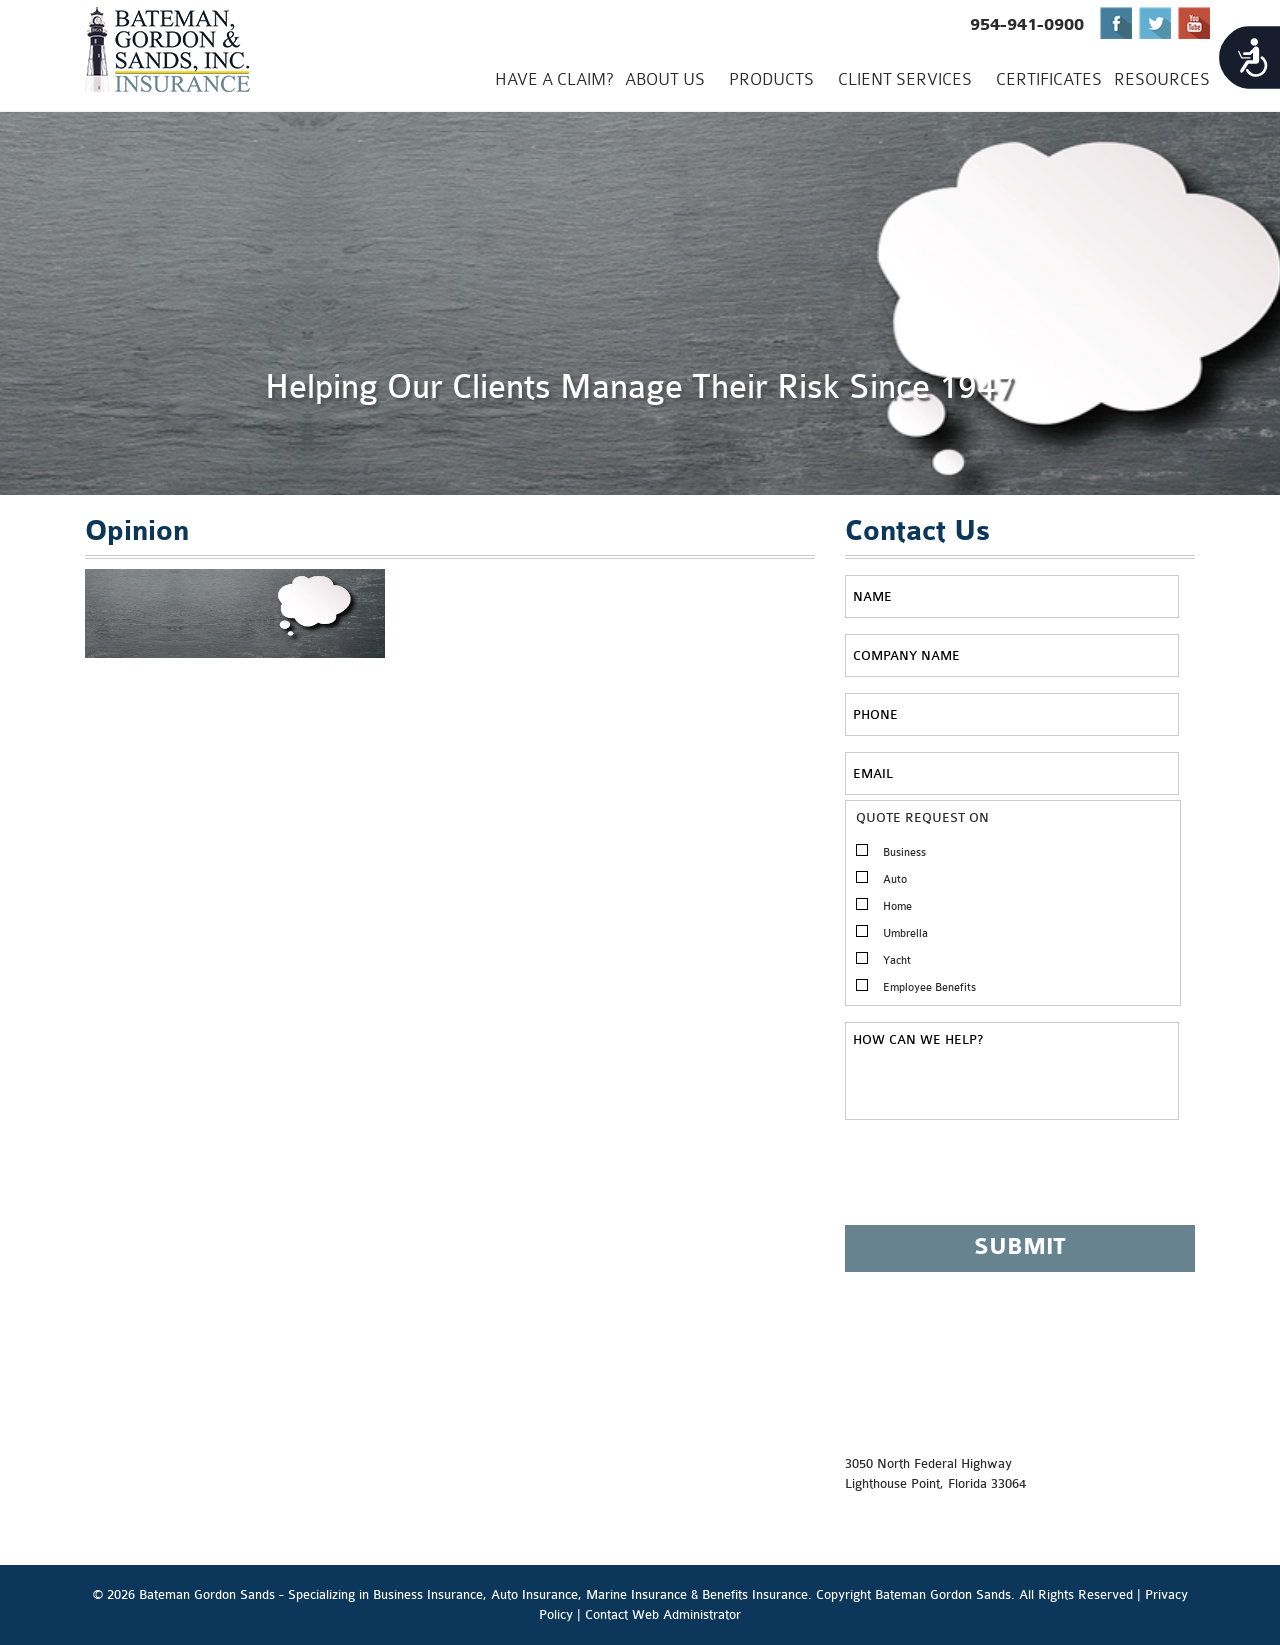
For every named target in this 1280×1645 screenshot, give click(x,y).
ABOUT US (665, 79)
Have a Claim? (554, 79)
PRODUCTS (771, 79)
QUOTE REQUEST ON (922, 817)
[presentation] (997, 1181)
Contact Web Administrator (663, 1614)
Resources (1162, 79)
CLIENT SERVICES (905, 79)
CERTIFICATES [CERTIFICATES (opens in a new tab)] (1049, 79)
